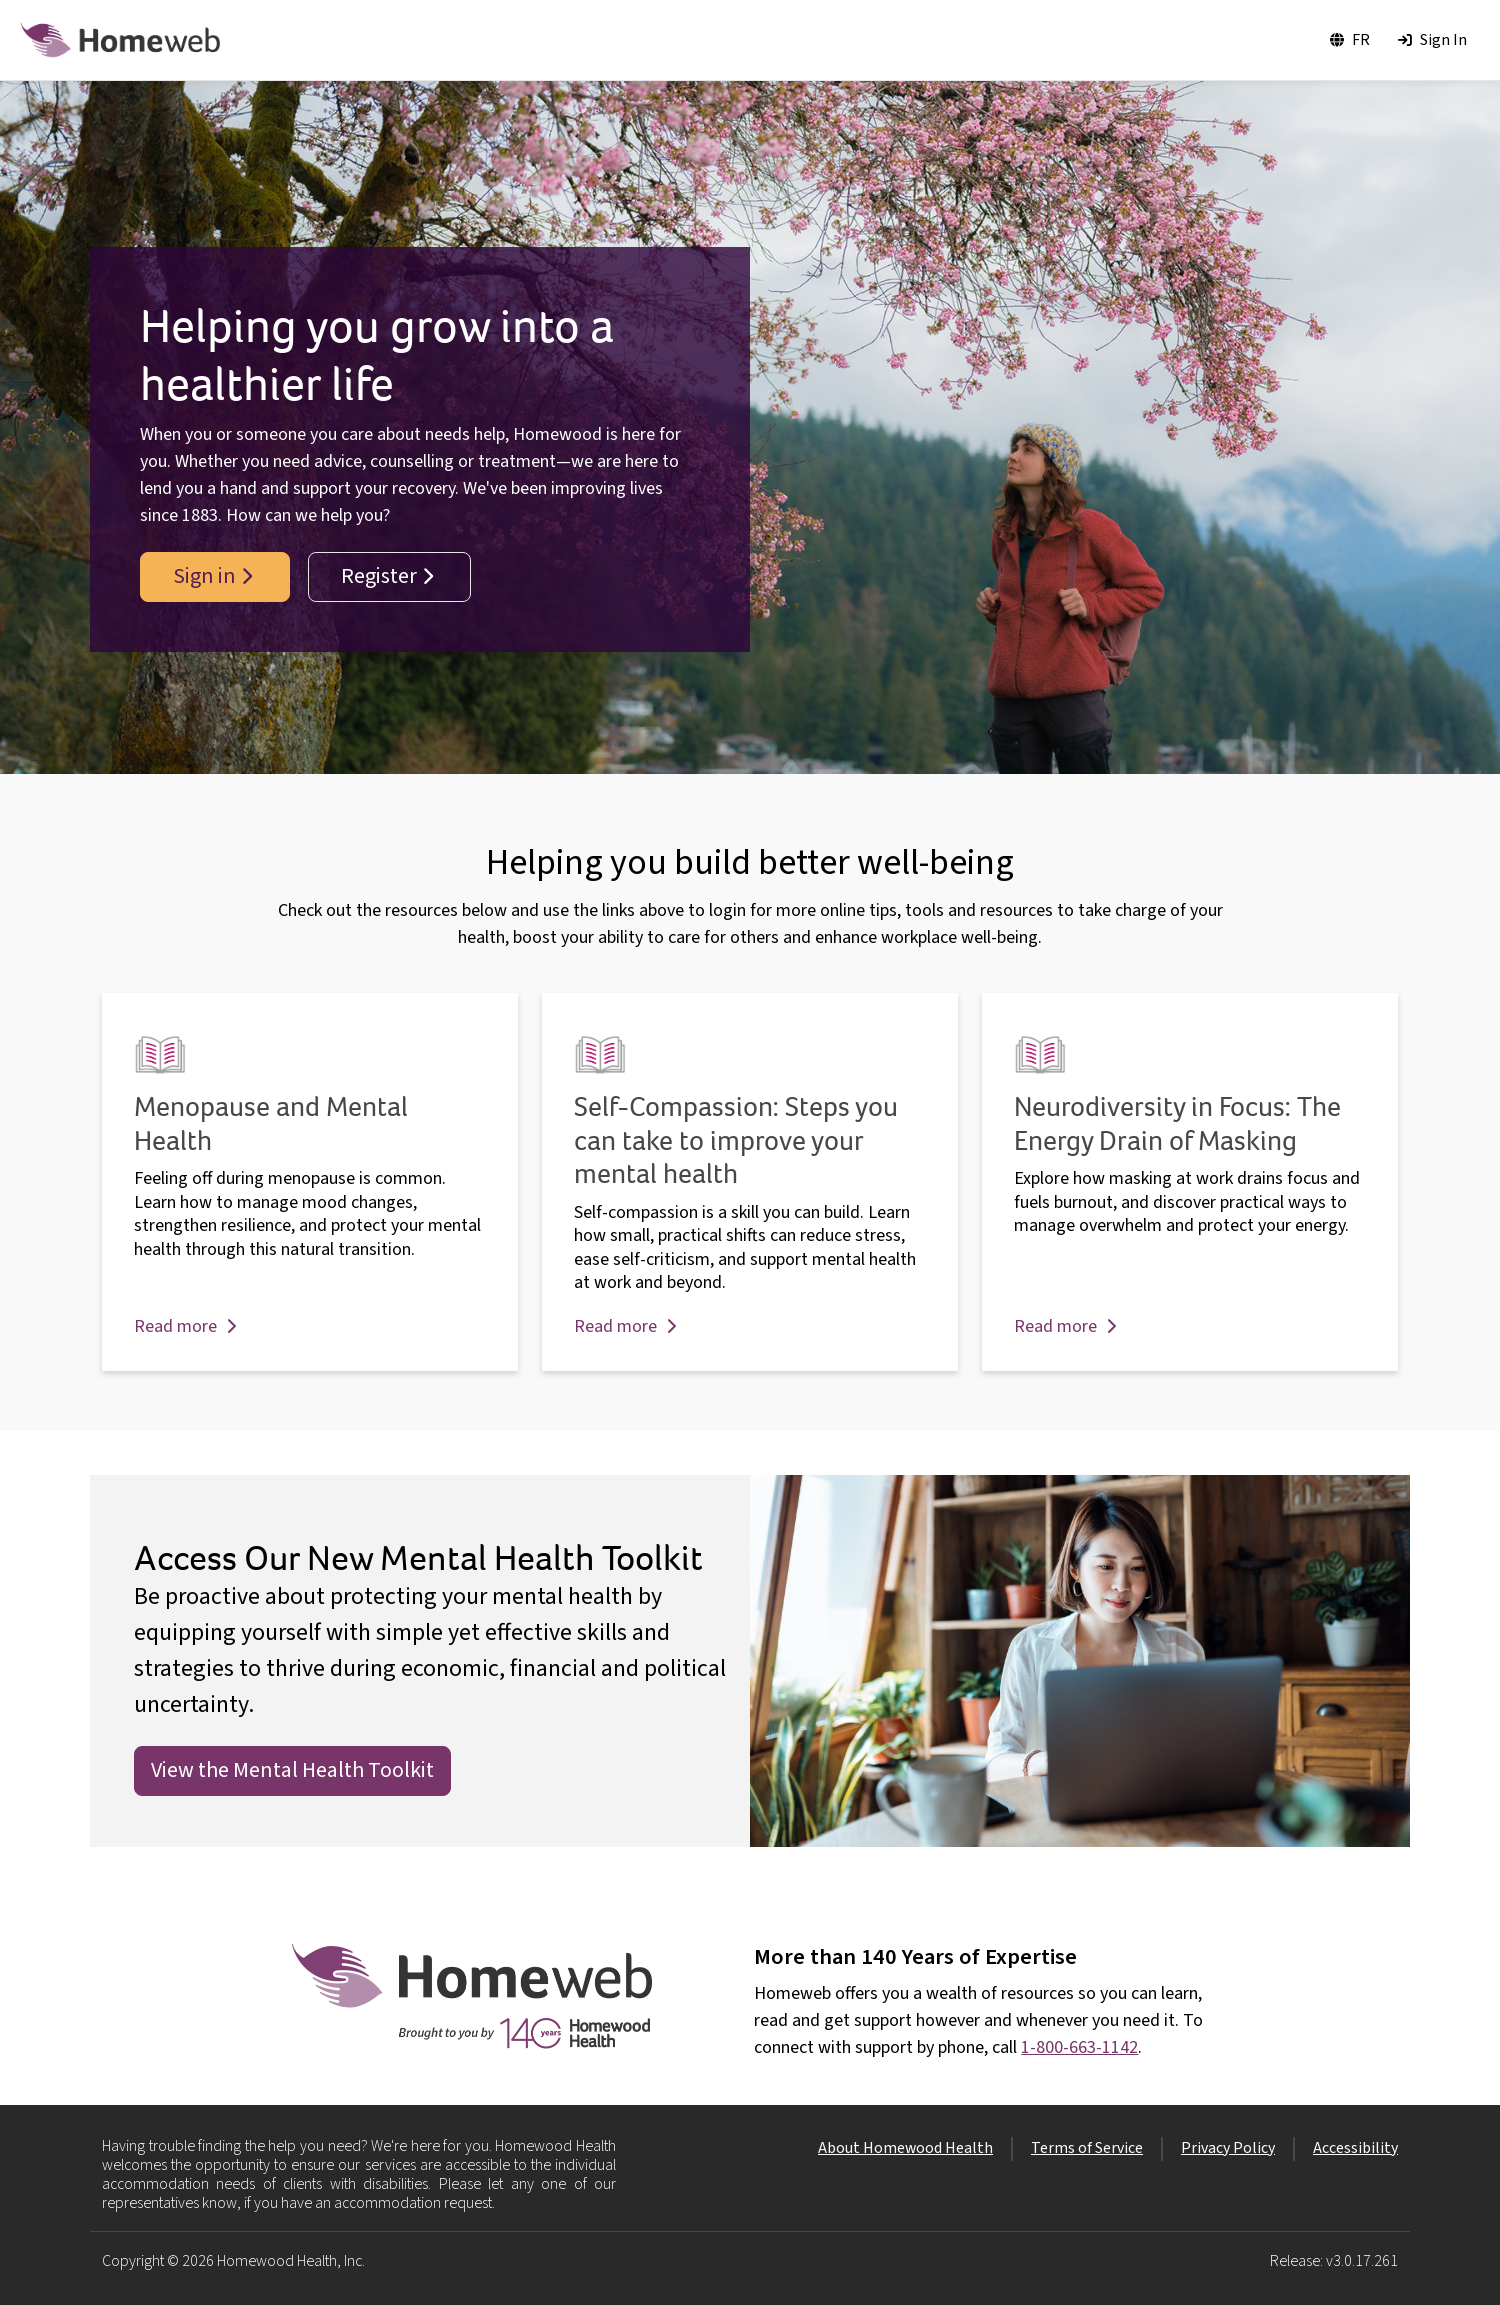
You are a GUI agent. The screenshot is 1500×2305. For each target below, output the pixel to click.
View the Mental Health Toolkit (292, 1770)
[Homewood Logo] (120, 40)
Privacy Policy (1228, 2148)
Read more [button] (185, 1326)
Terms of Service (1087, 2148)
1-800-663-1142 (1079, 2047)
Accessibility (1355, 2148)
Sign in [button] (212, 576)
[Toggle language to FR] (1350, 40)
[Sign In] (1432, 40)
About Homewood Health (905, 2148)
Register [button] (387, 576)
